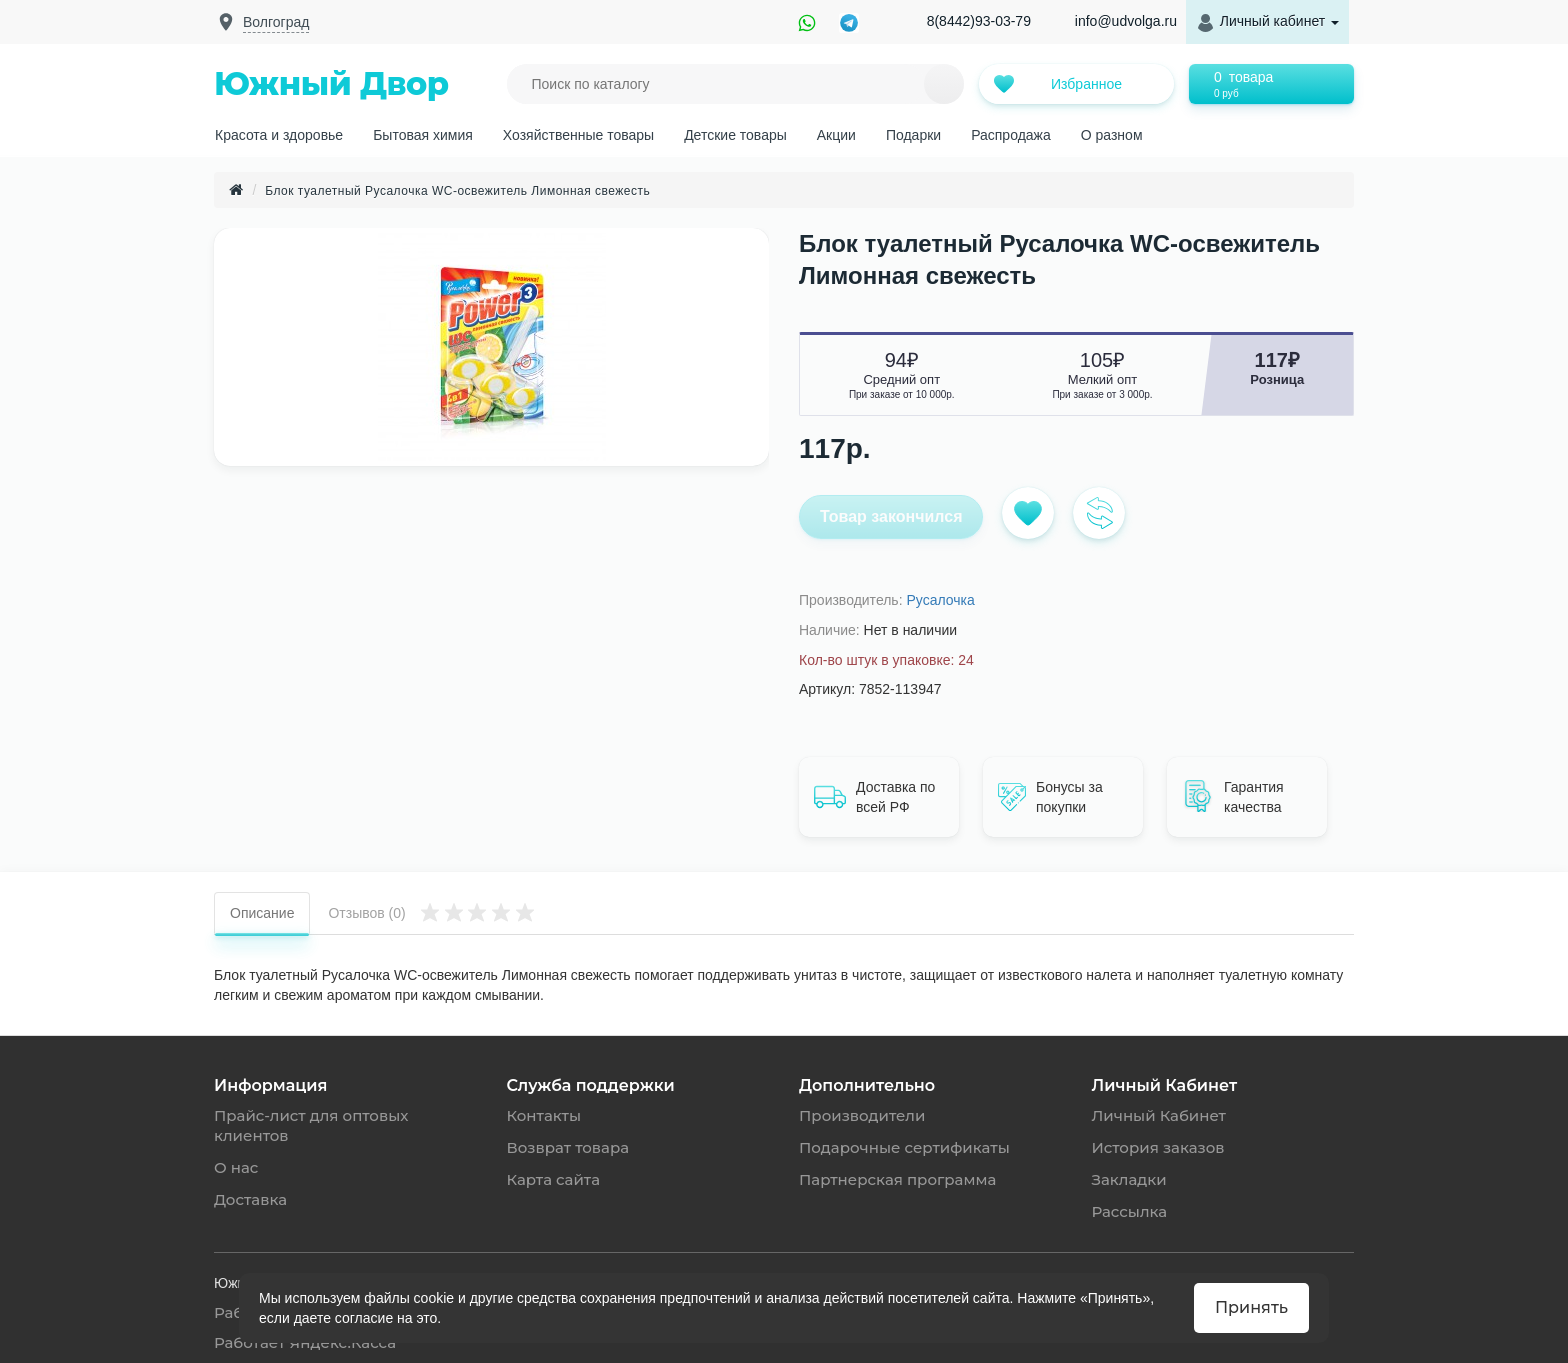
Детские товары (735, 135)
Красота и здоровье (279, 135)
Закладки (1129, 1179)
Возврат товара (568, 1147)
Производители (862, 1115)
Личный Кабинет (1159, 1115)
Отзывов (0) (431, 911)
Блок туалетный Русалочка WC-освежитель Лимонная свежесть (457, 191)
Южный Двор (331, 83)
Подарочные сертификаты (904, 1147)
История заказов (1158, 1147)
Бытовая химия (423, 135)
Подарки (913, 135)
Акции (836, 135)
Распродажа (1011, 135)
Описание (262, 913)
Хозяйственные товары (578, 135)
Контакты (544, 1115)
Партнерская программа (897, 1179)
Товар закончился (891, 516)
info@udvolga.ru (1126, 21)
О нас (236, 1167)
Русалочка (940, 600)
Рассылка (1130, 1211)
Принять (1251, 1307)
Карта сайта (554, 1179)
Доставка (250, 1199)
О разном (1112, 135)
